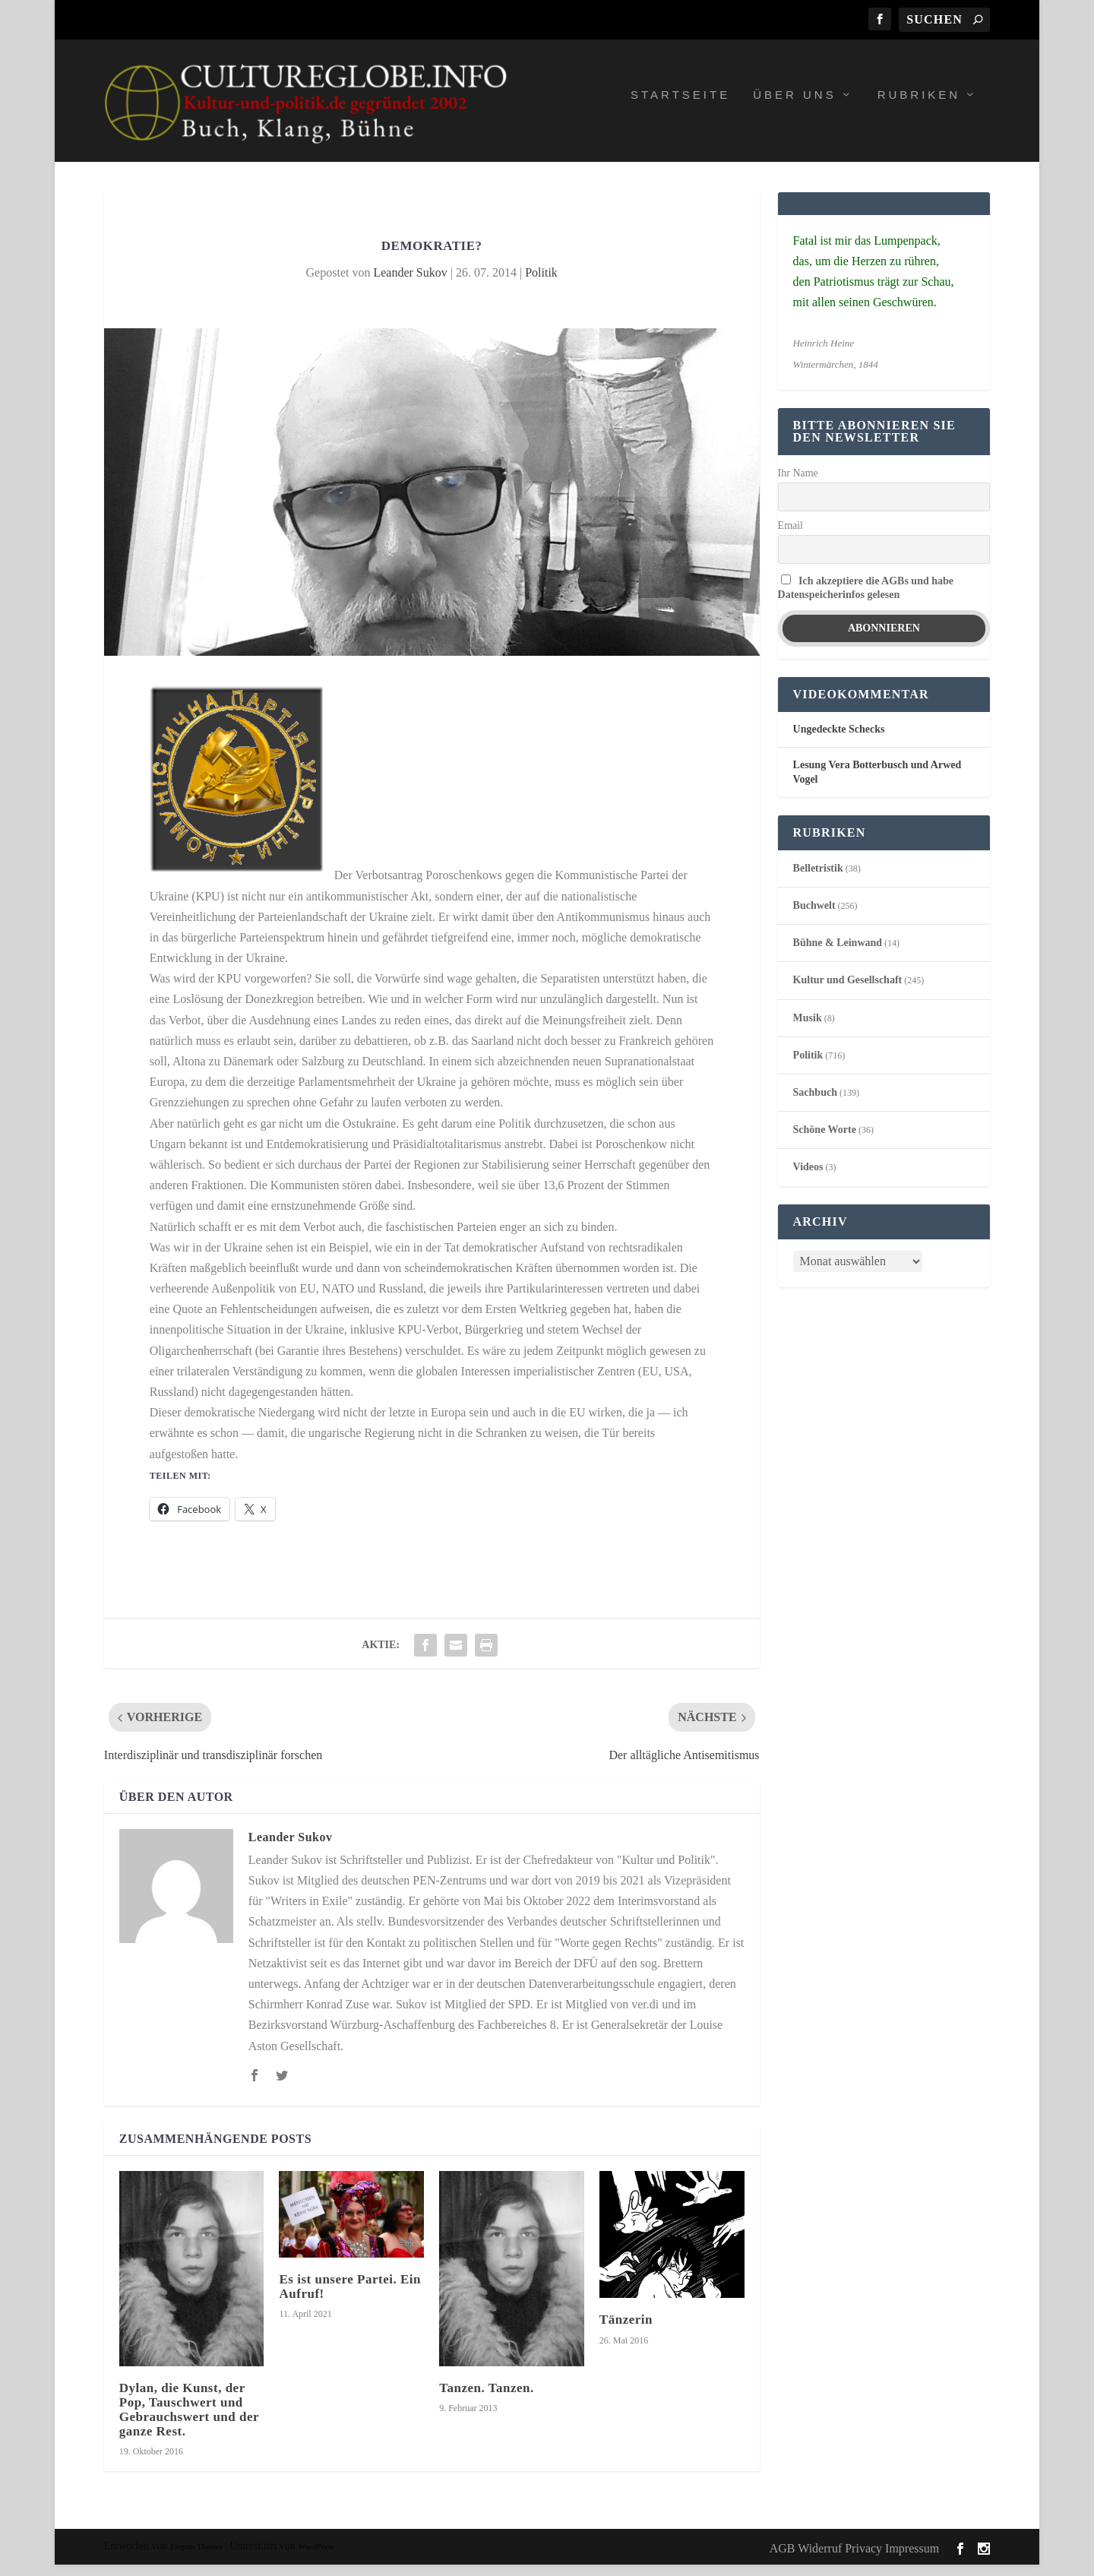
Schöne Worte (824, 1141)
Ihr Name (798, 484)
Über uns (794, 106)
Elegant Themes (196, 2558)
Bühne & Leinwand (837, 954)
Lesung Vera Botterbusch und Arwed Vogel (877, 783)
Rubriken (919, 106)
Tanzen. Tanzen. (486, 2398)
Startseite (680, 106)
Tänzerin (626, 2331)
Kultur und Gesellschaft (848, 991)
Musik (807, 1028)
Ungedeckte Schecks (839, 740)
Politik (541, 283)
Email (790, 536)
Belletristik (818, 879)
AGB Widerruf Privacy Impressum (854, 2558)
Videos (808, 1178)
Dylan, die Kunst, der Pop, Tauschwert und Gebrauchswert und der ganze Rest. (189, 2420)
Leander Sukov (410, 283)
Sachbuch (815, 1103)
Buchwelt (814, 916)
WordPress (316, 2558)
